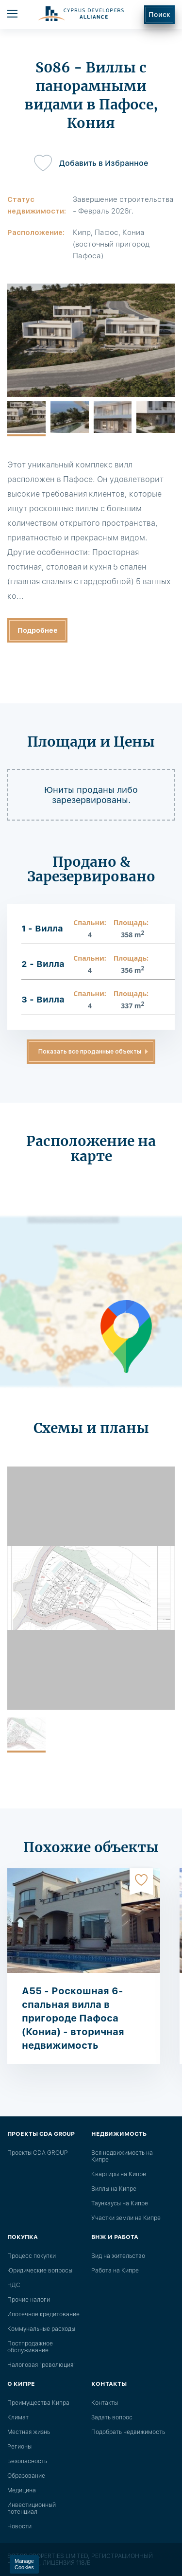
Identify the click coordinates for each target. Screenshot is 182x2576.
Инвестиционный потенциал (31, 2508)
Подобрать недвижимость (128, 2432)
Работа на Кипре (115, 2270)
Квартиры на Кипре (118, 2174)
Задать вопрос (111, 2417)
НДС (13, 2285)
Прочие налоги (28, 2299)
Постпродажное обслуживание (30, 2347)
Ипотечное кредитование (43, 2314)
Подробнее (37, 630)
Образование (26, 2475)
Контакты (104, 2402)
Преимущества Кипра (38, 2402)
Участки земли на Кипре (126, 2218)
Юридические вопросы (39, 2270)
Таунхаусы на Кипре (119, 2203)
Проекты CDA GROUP (37, 2152)
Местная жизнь (28, 2432)
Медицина (21, 2490)
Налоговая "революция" (41, 2364)
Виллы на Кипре (113, 2188)
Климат (18, 2417)
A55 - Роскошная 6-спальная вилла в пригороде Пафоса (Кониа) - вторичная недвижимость (73, 2018)
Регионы (19, 2446)
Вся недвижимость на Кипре (122, 2156)
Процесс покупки (31, 2256)
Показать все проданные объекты (89, 1051)
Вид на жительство (118, 2256)
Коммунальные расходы (41, 2329)
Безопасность (27, 2461)
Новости (19, 2526)
